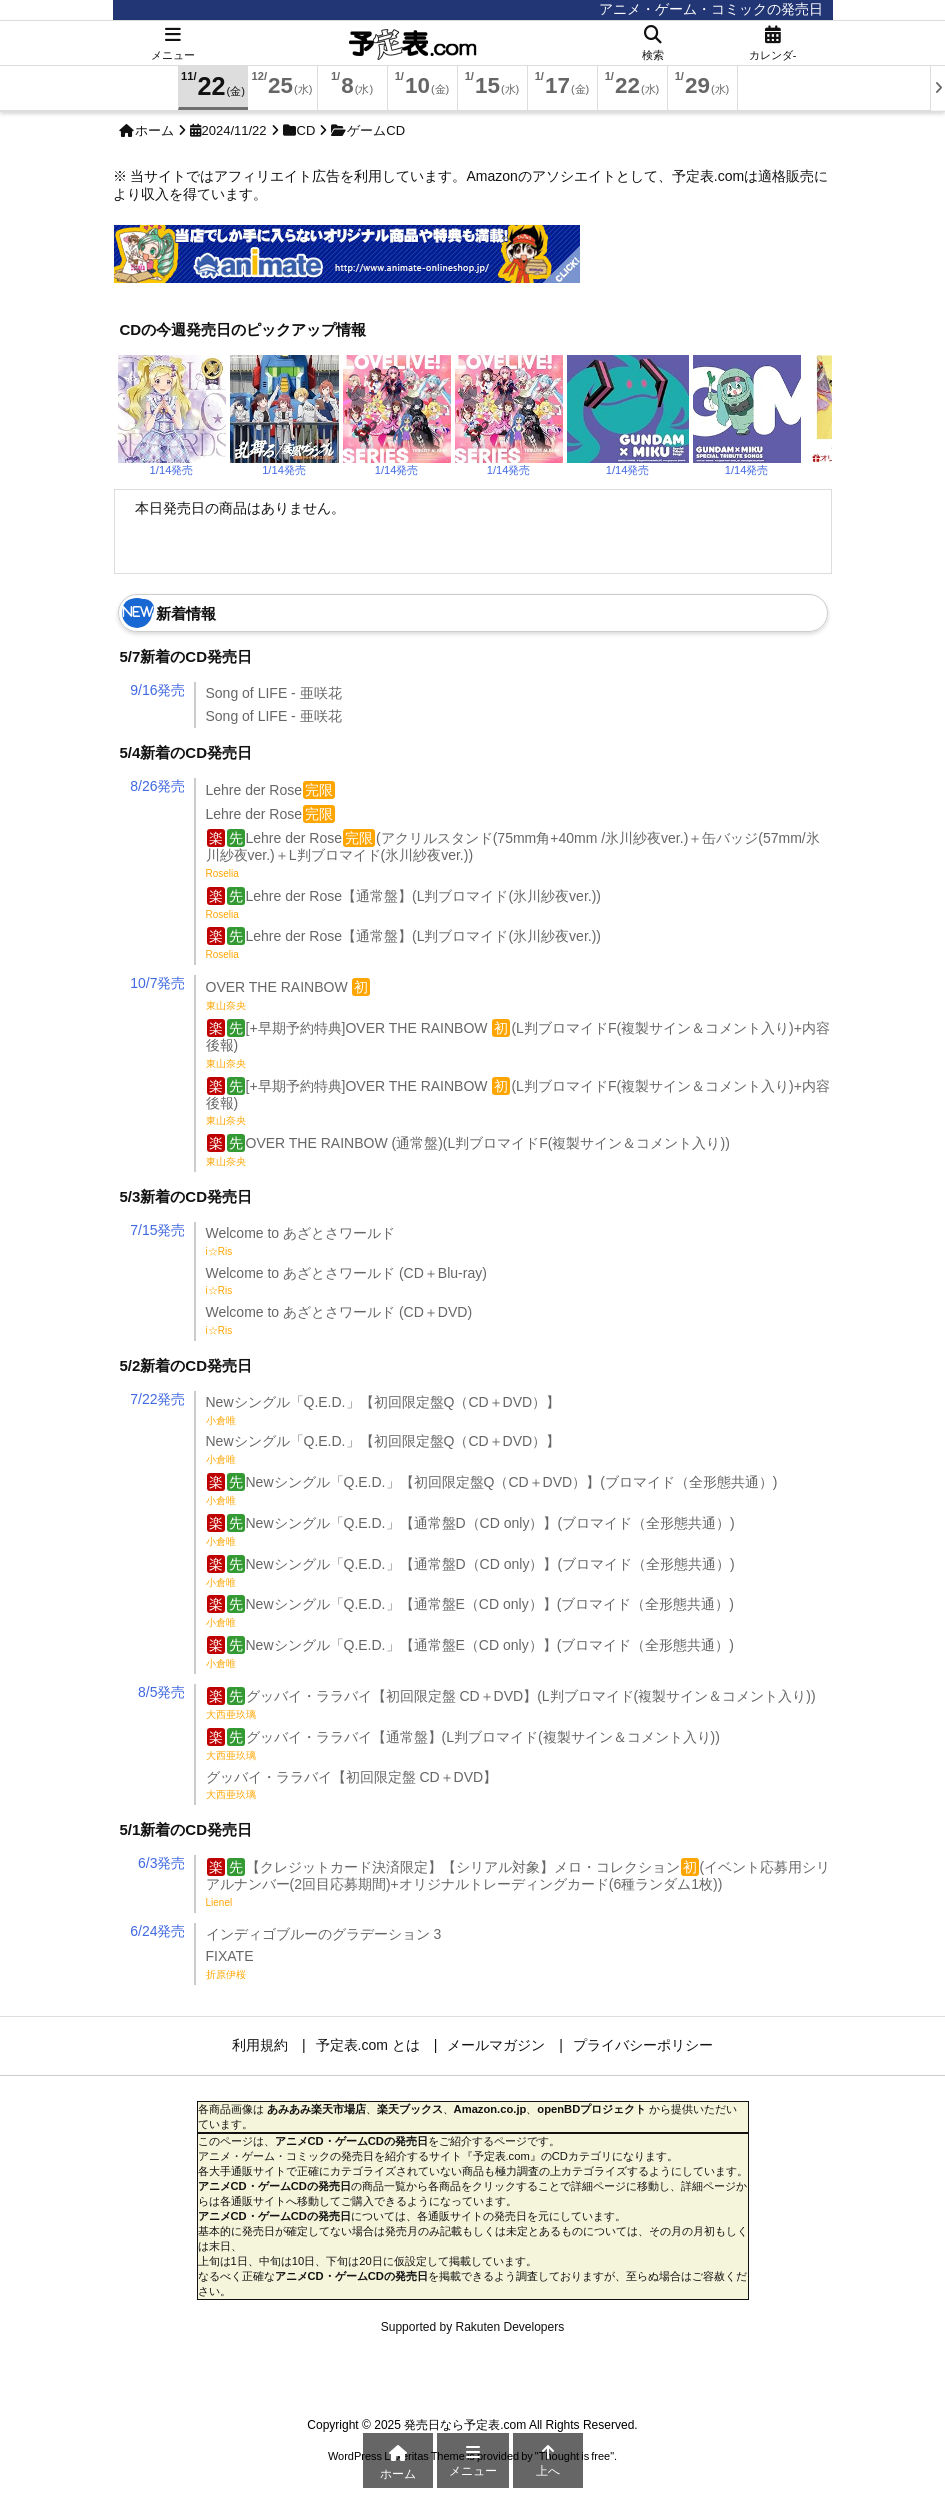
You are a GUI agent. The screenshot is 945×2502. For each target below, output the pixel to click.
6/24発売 (157, 1931)
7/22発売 (157, 1399)
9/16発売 (157, 690)
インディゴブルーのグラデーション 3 (324, 1934)
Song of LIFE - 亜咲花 (274, 693)
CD (306, 130)
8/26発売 (157, 786)
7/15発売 (157, 1230)
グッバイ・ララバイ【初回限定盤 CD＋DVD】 (352, 1785)
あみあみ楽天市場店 (316, 2109)
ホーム (154, 130)
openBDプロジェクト (591, 2109)
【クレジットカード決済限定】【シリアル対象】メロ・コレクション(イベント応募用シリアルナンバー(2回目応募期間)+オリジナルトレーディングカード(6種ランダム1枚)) (518, 1883)
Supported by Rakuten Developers (472, 2327)
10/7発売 (157, 983)
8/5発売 (161, 1692)
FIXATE (230, 1964)
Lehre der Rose (271, 790)
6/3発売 (161, 1863)
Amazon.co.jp (490, 2109)
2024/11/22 (234, 130)
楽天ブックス (410, 2109)
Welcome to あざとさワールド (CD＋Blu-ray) (346, 1281)
